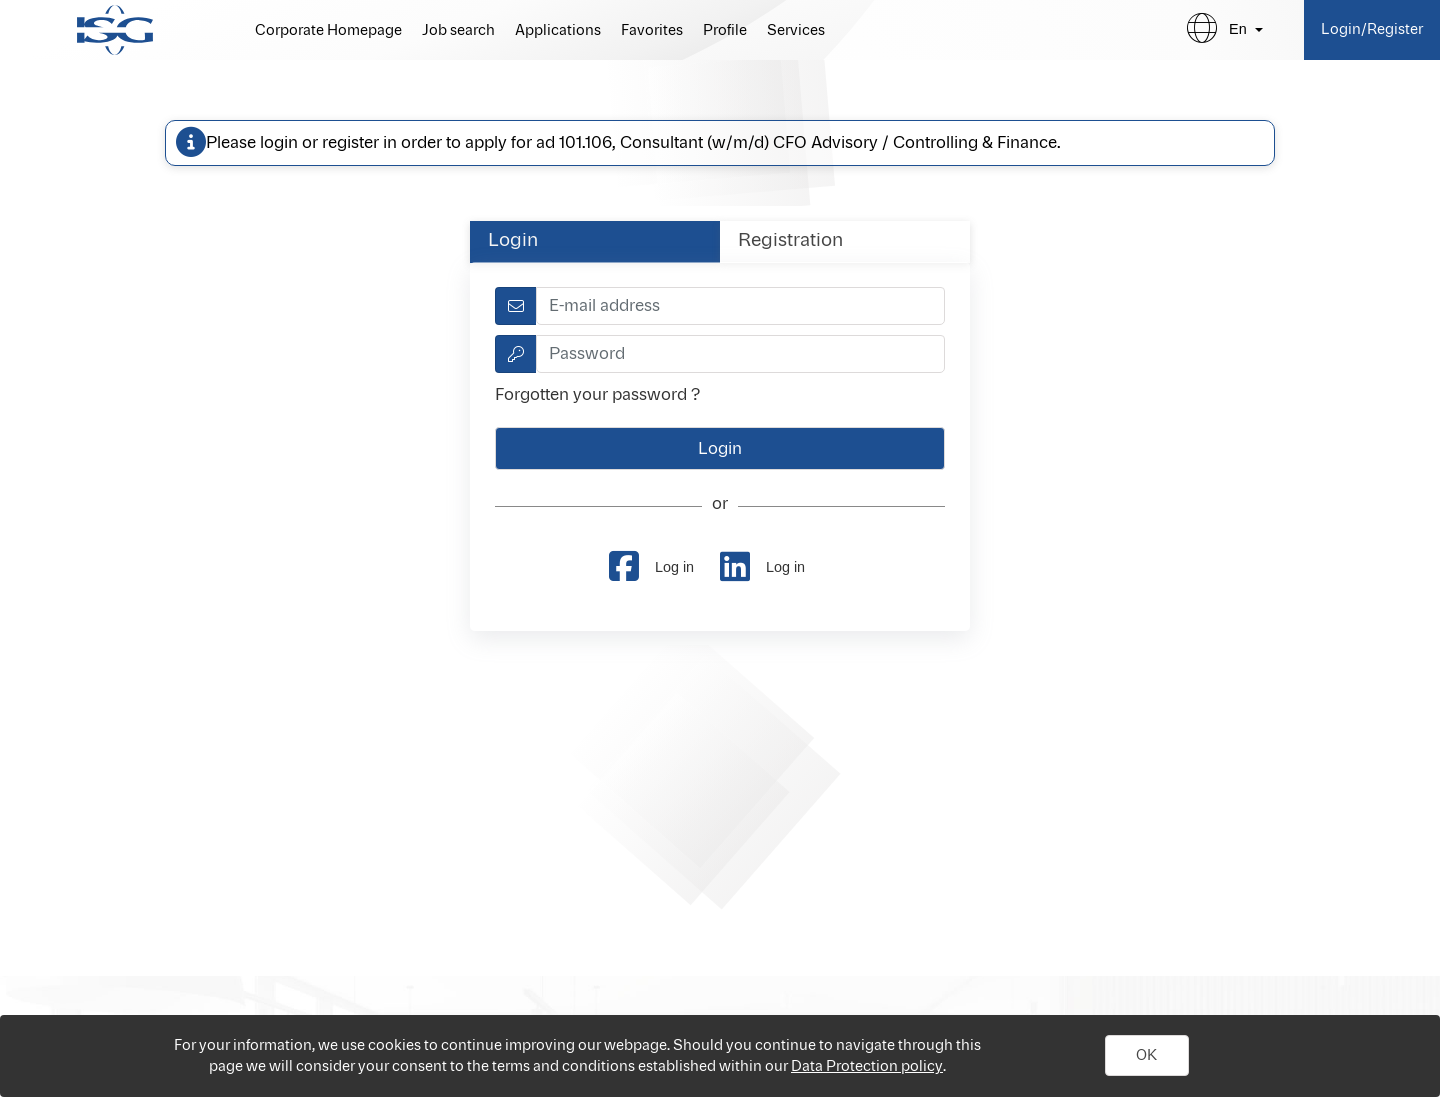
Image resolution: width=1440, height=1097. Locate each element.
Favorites (652, 31)
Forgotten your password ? (597, 395)
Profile (725, 31)
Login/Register (1372, 29)
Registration (790, 241)
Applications (558, 31)
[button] (1147, 1056)
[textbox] (740, 306)
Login (513, 241)
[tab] (595, 241)
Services (796, 31)
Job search (458, 31)
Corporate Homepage (328, 31)
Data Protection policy (867, 1066)
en (1238, 29)
